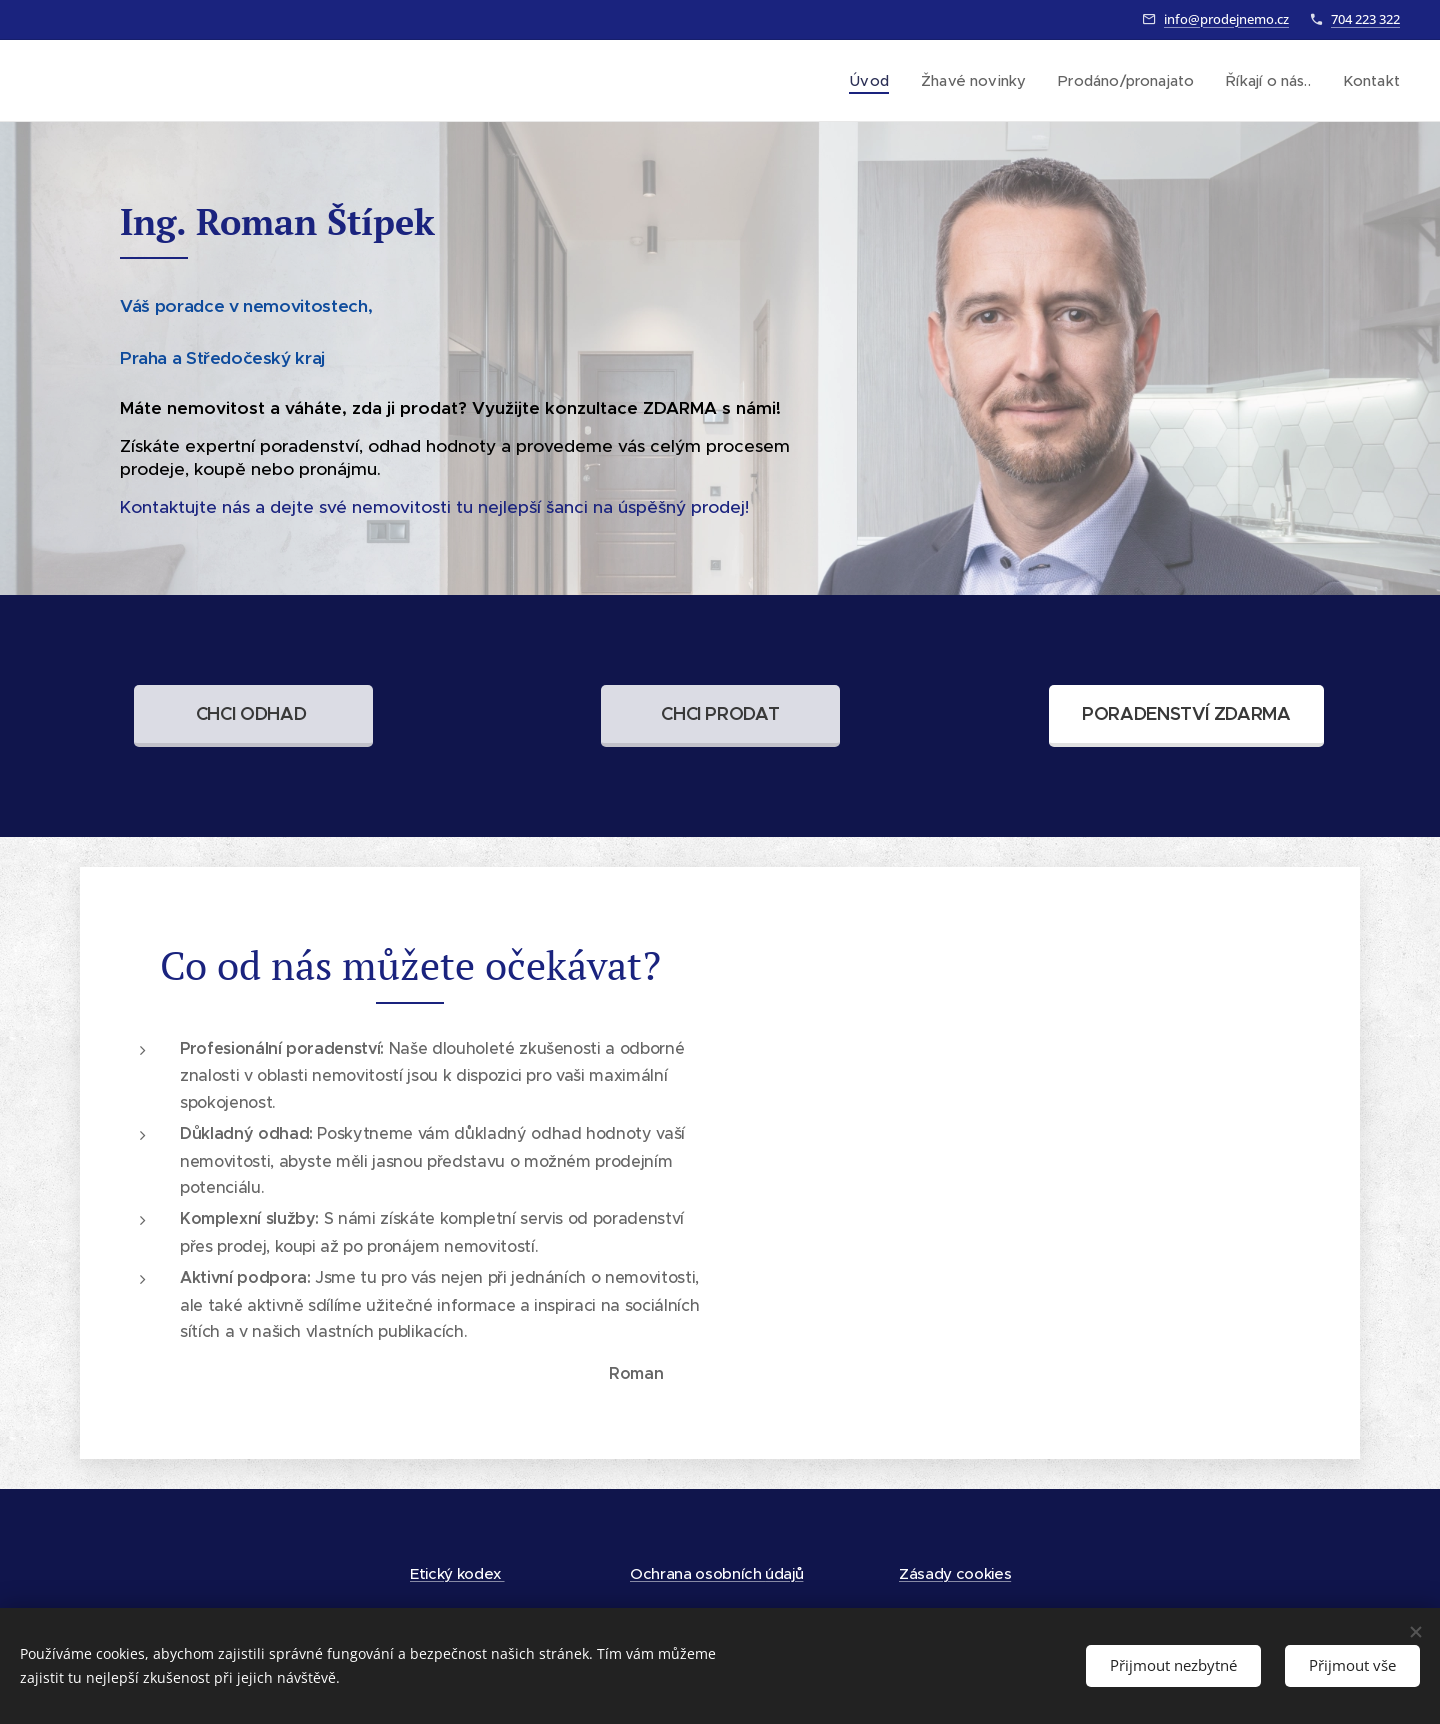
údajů (784, 1573)
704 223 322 (1365, 19)
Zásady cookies (955, 1573)
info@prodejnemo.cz (1226, 19)
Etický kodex (457, 1573)
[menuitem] (871, 81)
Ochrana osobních (697, 1573)
